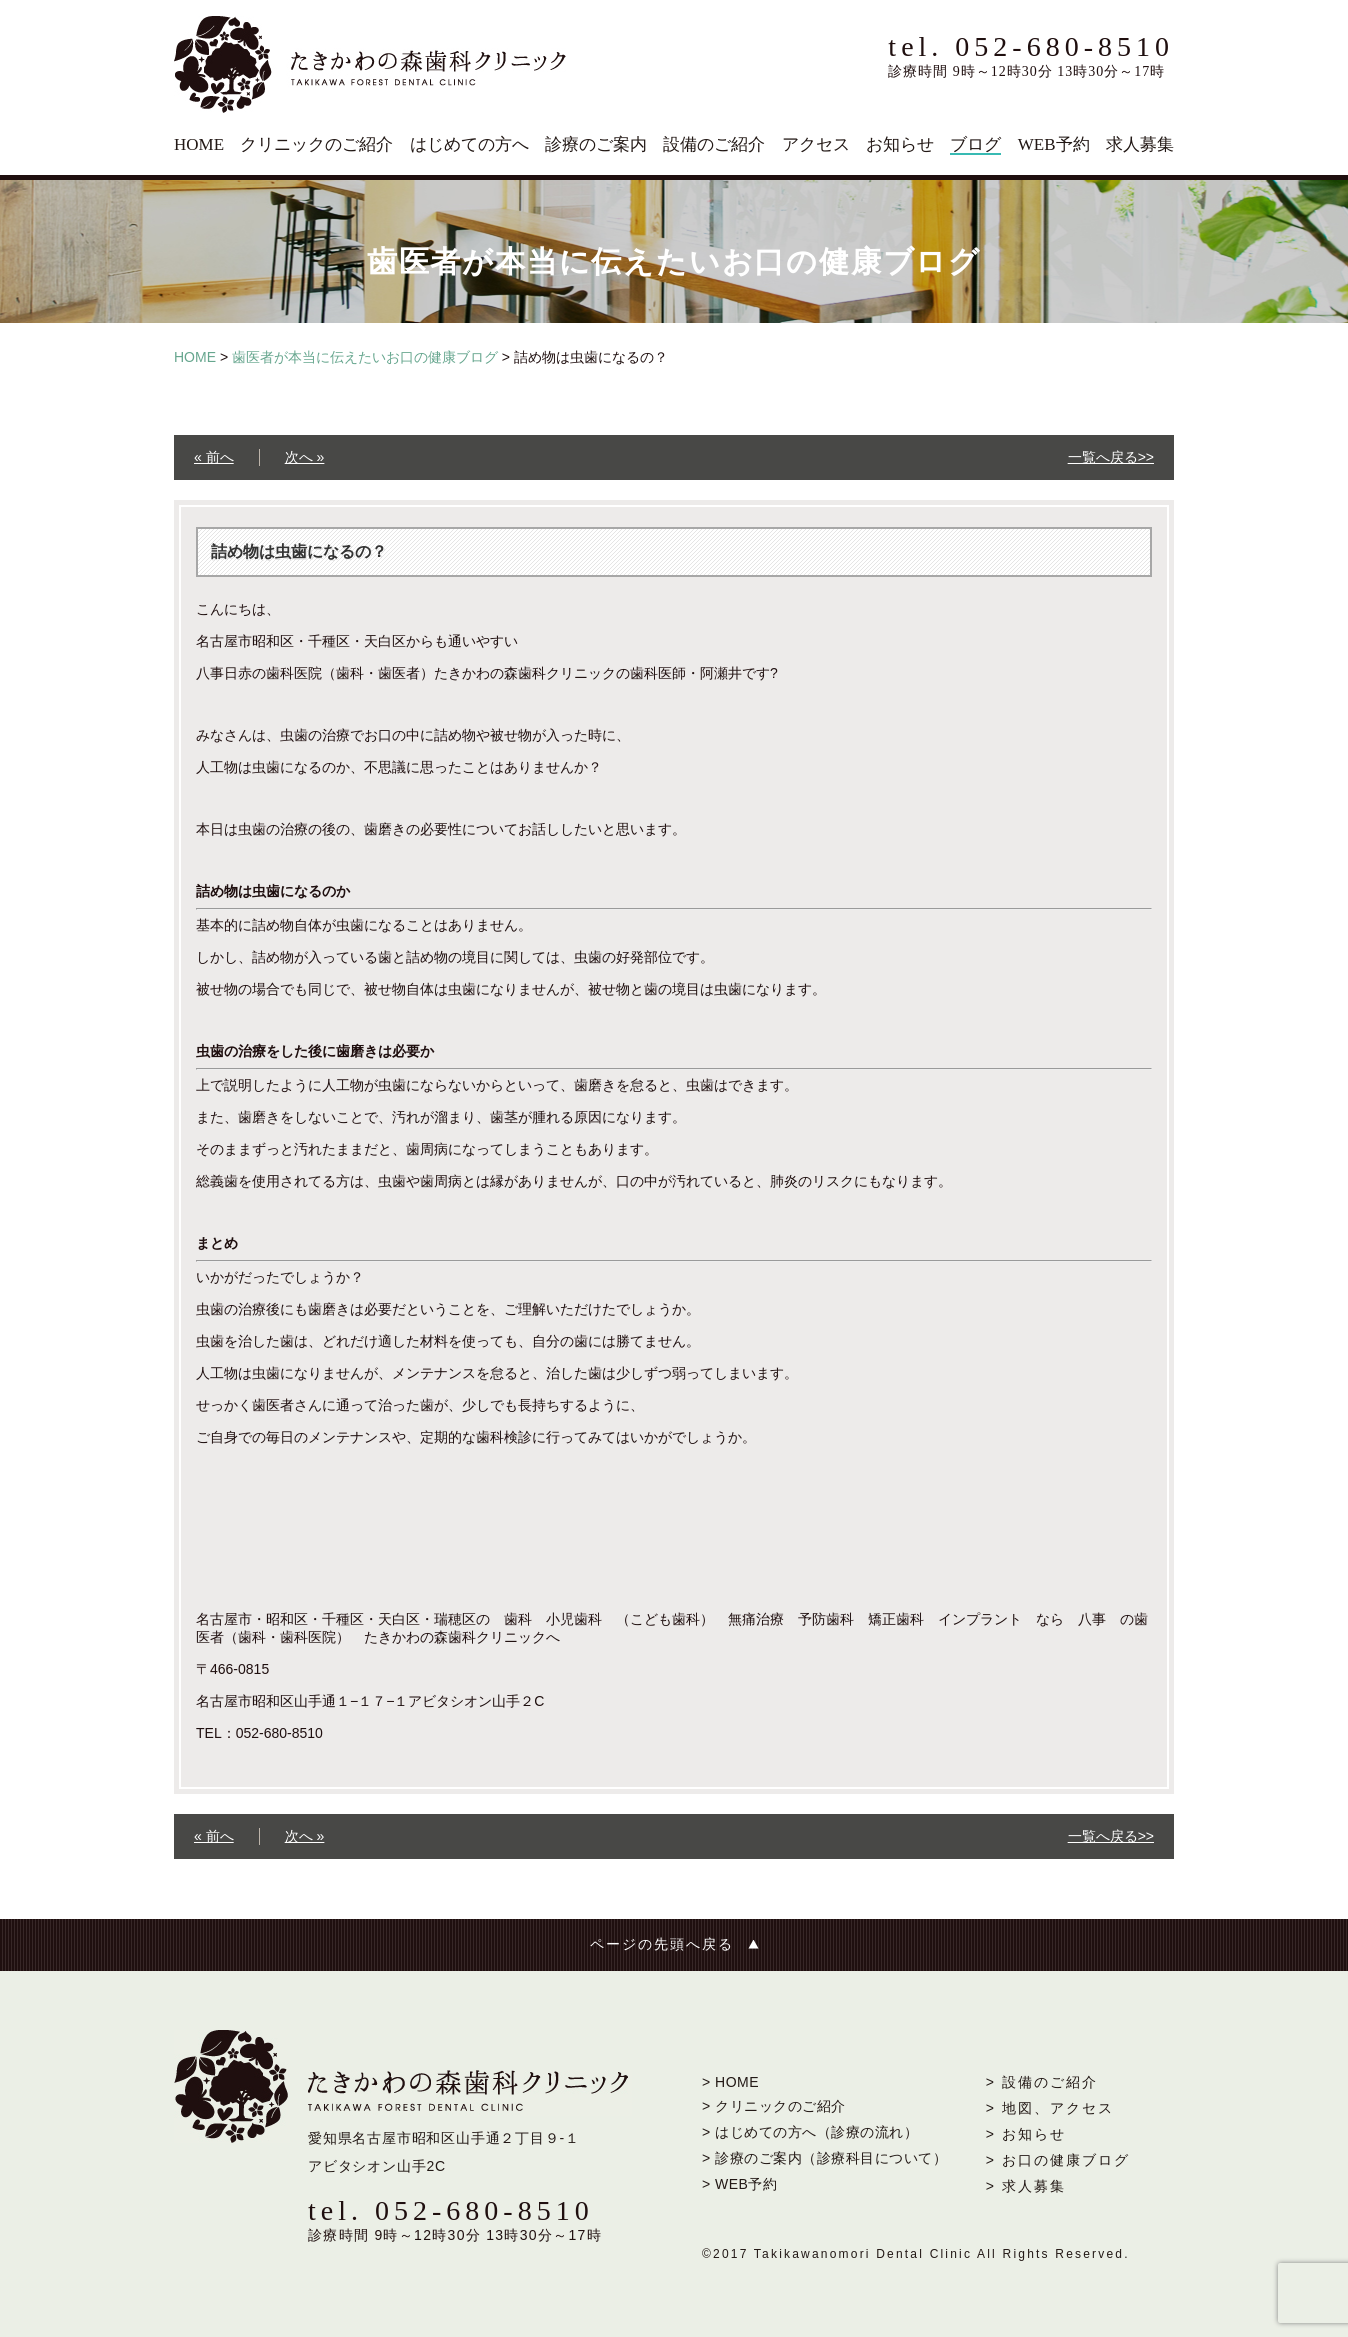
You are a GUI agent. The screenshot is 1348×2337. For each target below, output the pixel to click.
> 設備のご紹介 (1042, 2082)
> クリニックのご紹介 (774, 2106)
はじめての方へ (469, 144)
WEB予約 (1054, 144)
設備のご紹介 (714, 144)
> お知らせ (1026, 2134)
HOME (199, 144)
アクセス (816, 144)
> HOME (730, 2082)
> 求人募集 (1026, 2186)
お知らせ (900, 144)
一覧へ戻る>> (1111, 457)
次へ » (305, 457)
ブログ (975, 144)
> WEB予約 (739, 2184)
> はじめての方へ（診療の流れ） (810, 2132)
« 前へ (214, 457)
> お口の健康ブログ (1058, 2160)
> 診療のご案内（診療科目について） (824, 2158)
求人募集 (1140, 144)
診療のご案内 (596, 144)
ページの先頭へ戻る (662, 1944)
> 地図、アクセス (1050, 2108)
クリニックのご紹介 (316, 144)
